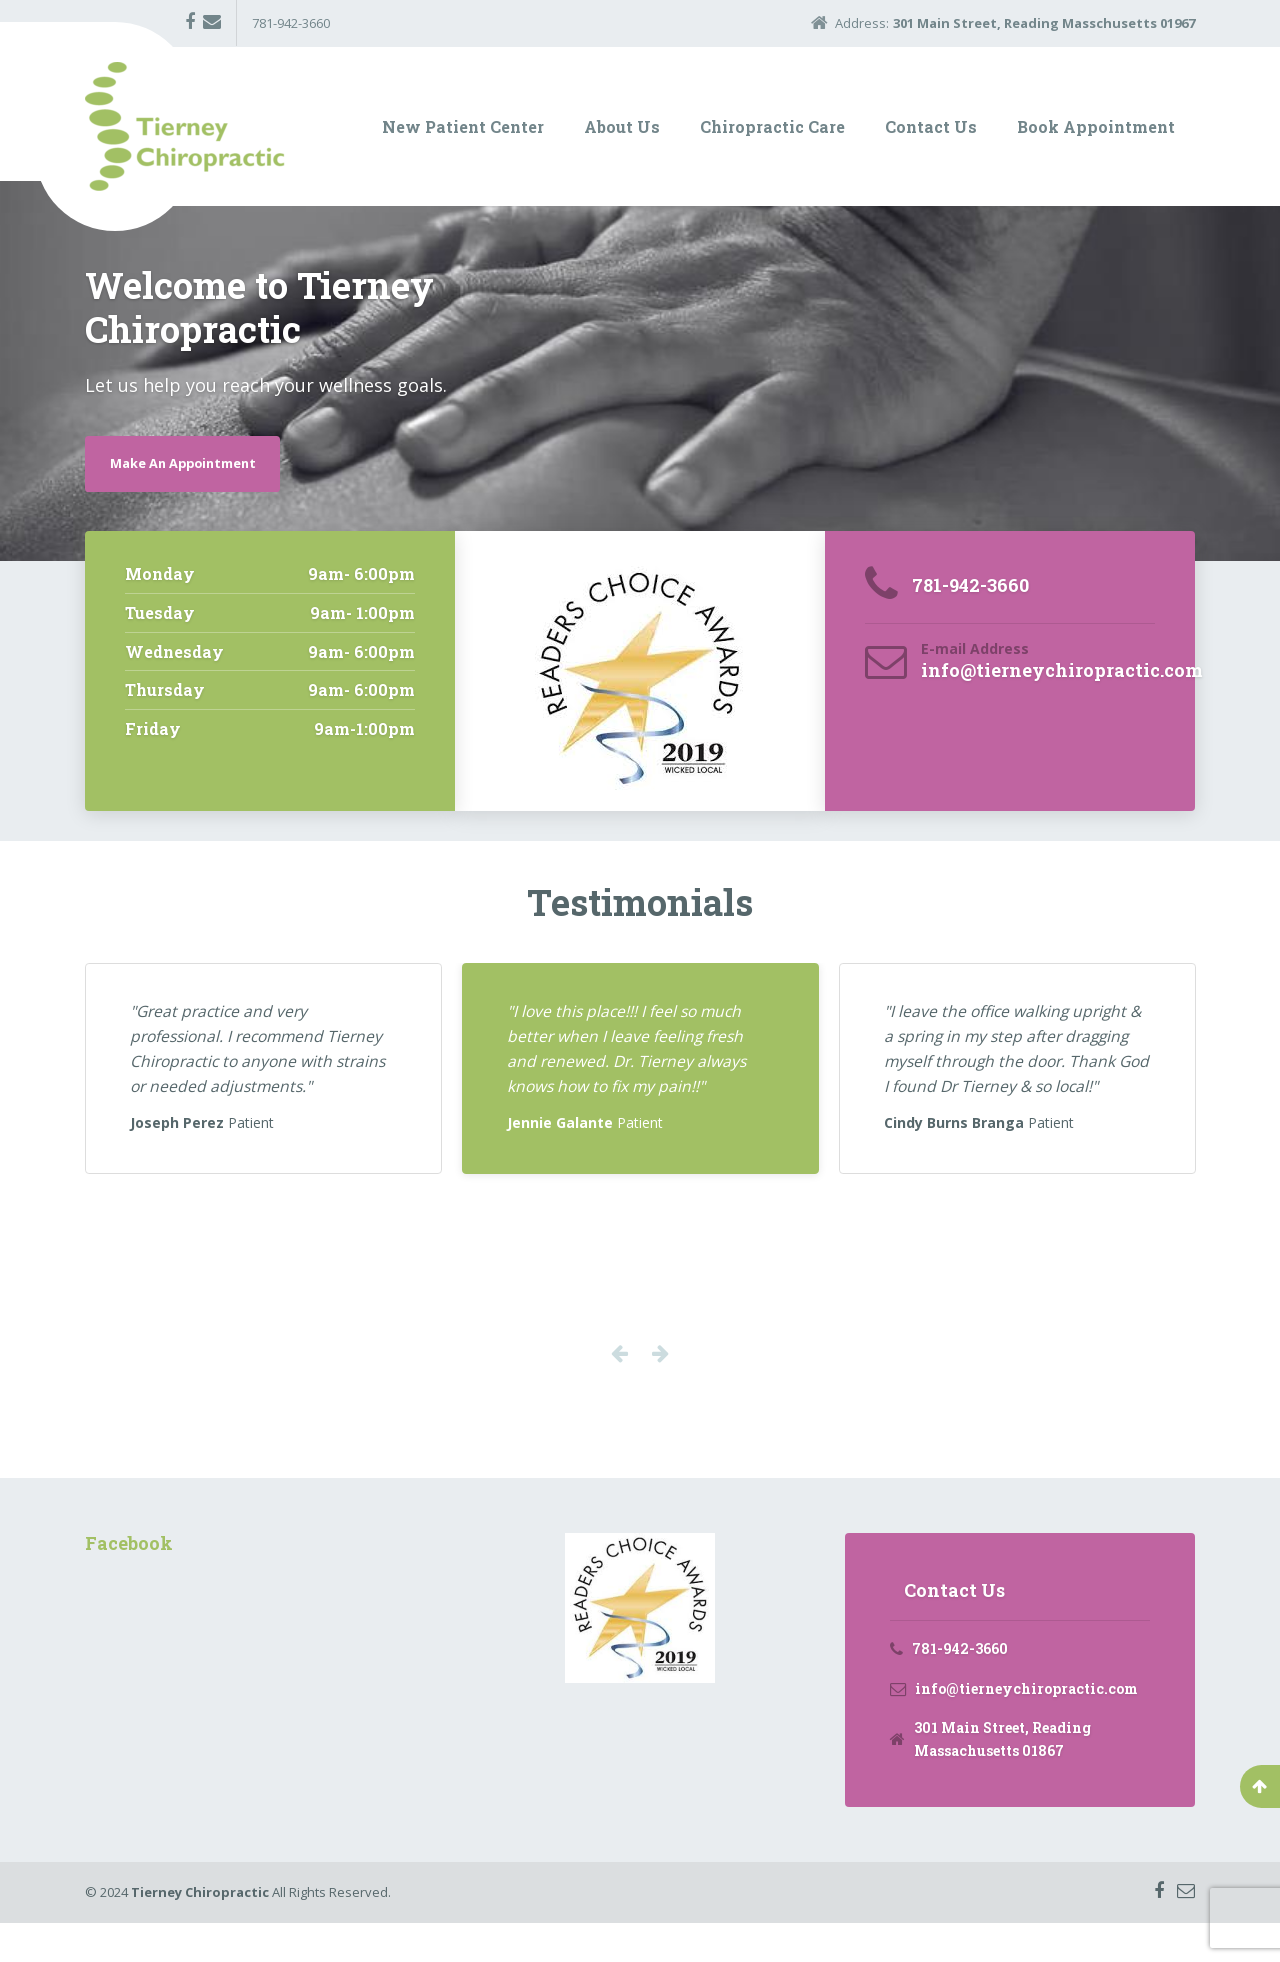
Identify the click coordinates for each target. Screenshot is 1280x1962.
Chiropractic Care (772, 126)
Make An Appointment (193, 462)
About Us (622, 126)
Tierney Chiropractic (200, 1931)
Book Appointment (1096, 126)
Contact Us (931, 126)
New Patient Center (463, 126)
